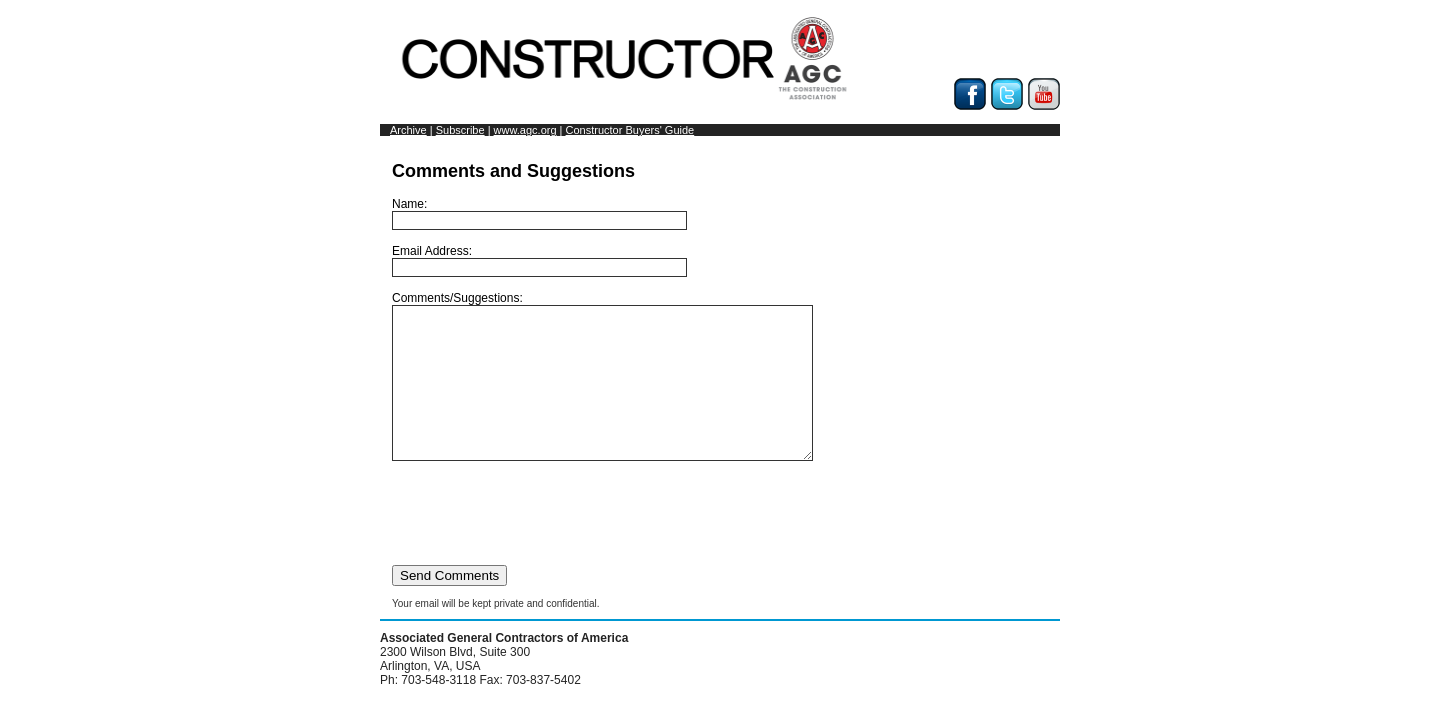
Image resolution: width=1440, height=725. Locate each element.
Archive (408, 130)
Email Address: (539, 260)
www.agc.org (525, 130)
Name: (539, 213)
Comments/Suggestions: (627, 391)
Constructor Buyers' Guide (630, 130)
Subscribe (460, 130)
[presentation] (544, 542)
